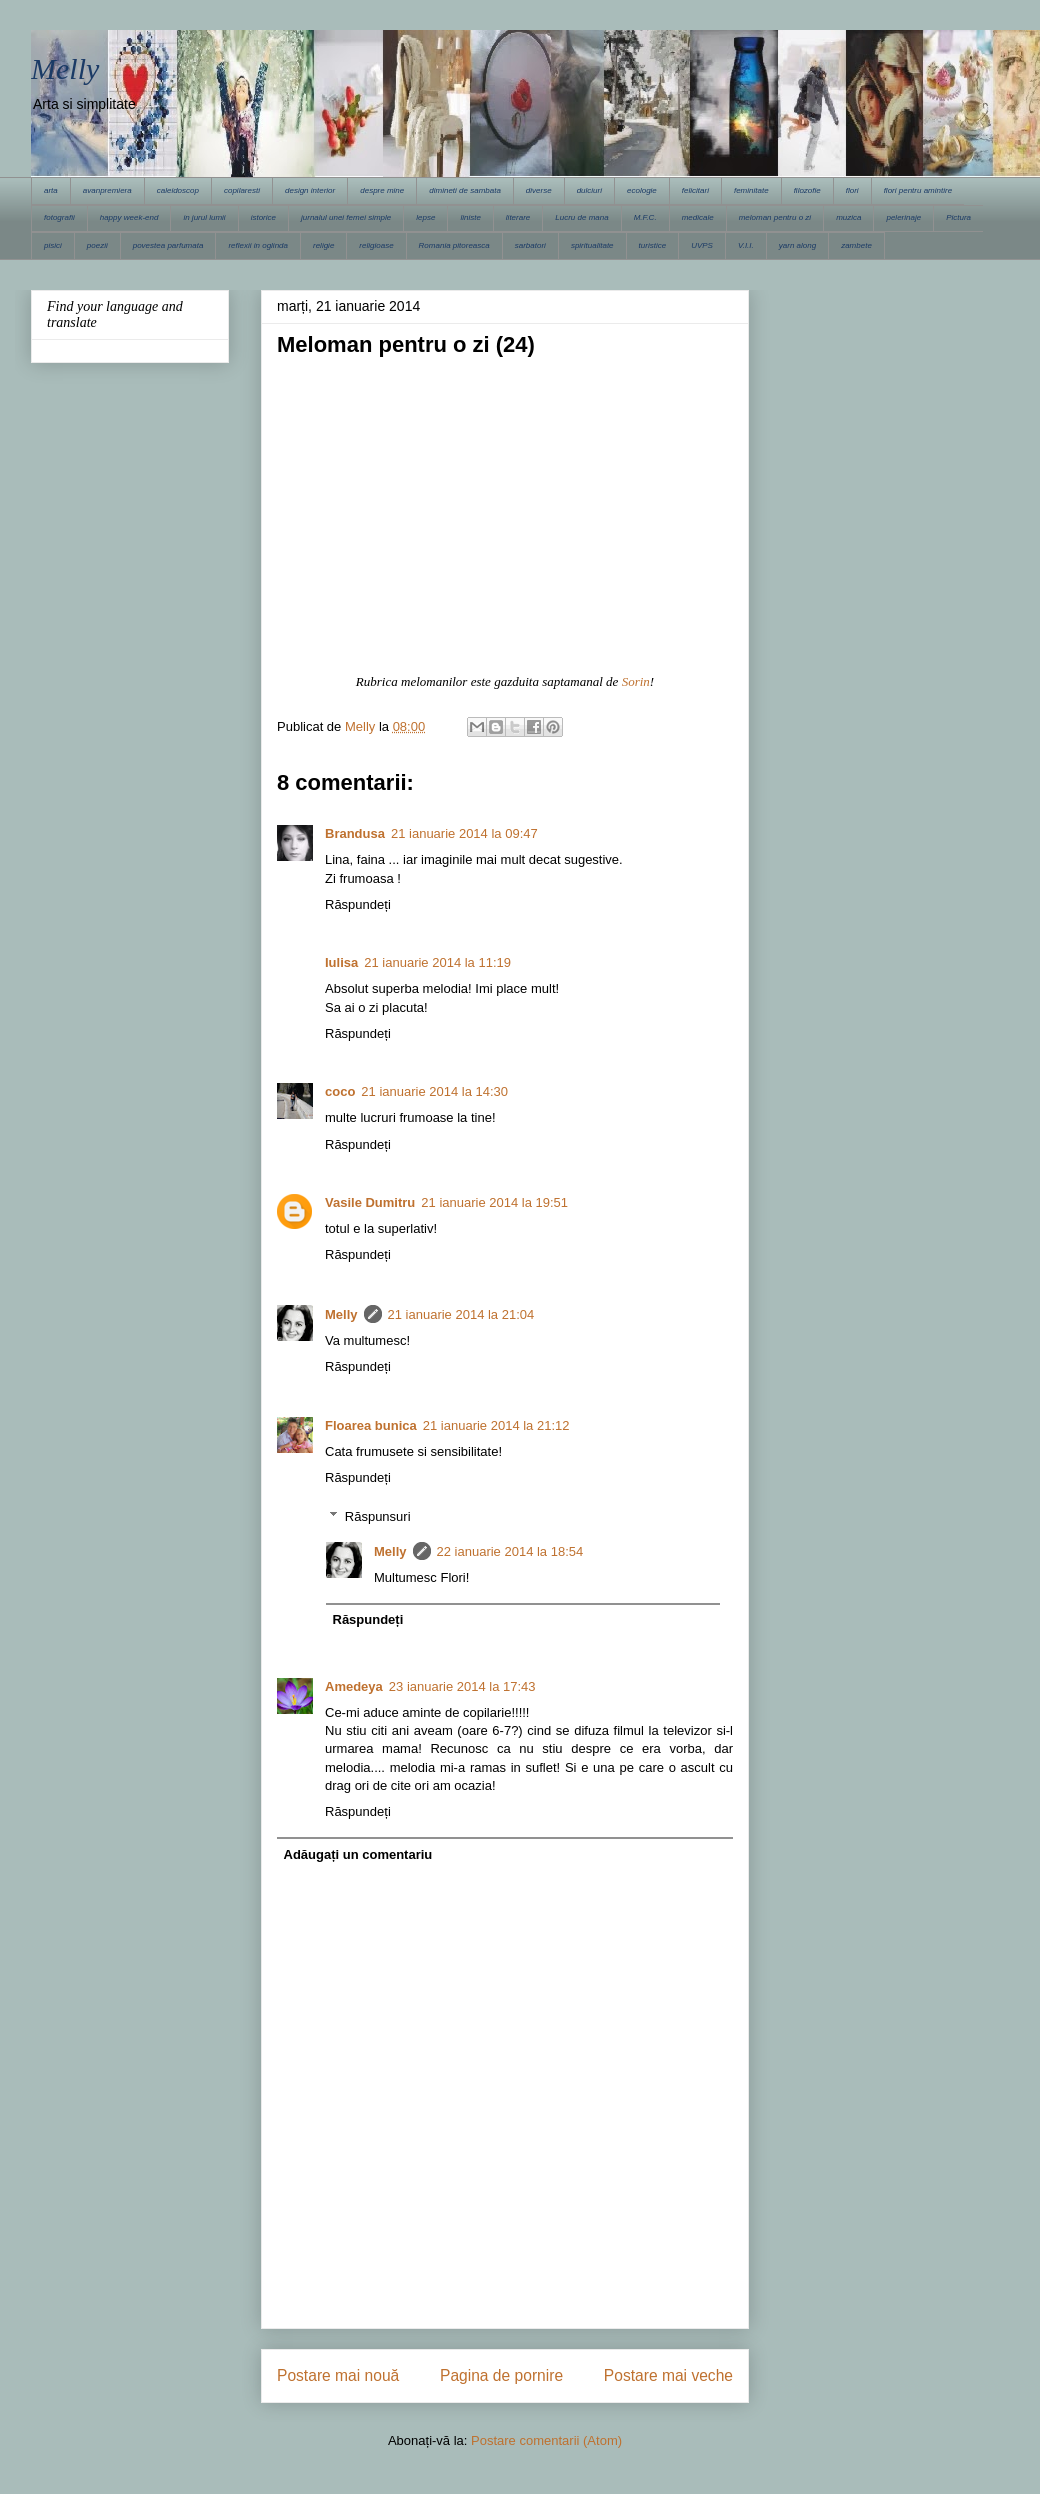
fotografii (59, 217)
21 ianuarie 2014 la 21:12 (496, 1425)
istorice (263, 217)
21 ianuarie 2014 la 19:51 (494, 1202)
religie (323, 245)
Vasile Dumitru (370, 1202)
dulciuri (589, 190)
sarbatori (530, 245)
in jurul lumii (204, 217)
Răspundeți (358, 904)
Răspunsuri (378, 1515)
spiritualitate (592, 245)
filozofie (807, 190)
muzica (848, 217)
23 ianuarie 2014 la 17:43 (462, 1686)
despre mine (382, 190)
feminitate (751, 190)
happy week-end (129, 217)
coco (340, 1091)
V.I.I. (746, 245)
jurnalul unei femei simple (346, 217)
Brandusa (355, 833)
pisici (53, 245)
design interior (310, 190)
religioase (376, 245)
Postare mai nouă (338, 2375)
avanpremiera (107, 190)
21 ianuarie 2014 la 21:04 (461, 1314)
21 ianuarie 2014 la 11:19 (437, 962)
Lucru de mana (581, 217)
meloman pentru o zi (775, 217)
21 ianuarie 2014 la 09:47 (464, 833)
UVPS (702, 245)
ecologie (642, 190)
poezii (97, 245)
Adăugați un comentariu (358, 1854)
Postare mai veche (668, 2375)
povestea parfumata (168, 245)
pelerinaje (903, 217)
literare (518, 217)
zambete (856, 245)
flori (852, 190)
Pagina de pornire (501, 2375)
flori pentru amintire (918, 190)
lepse (425, 217)
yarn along (797, 245)
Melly (65, 68)
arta (51, 190)
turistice (653, 245)
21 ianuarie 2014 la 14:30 (434, 1091)
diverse (539, 190)
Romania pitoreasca (454, 245)
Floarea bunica (371, 1425)
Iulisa (341, 962)
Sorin (636, 681)
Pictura (958, 217)
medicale (698, 217)
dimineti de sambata (465, 190)
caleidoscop (178, 190)
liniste (470, 217)
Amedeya (354, 1686)
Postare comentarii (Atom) (546, 2440)
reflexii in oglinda (258, 245)
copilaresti (242, 190)
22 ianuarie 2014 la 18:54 (510, 1551)
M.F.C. (645, 217)
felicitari (695, 190)
